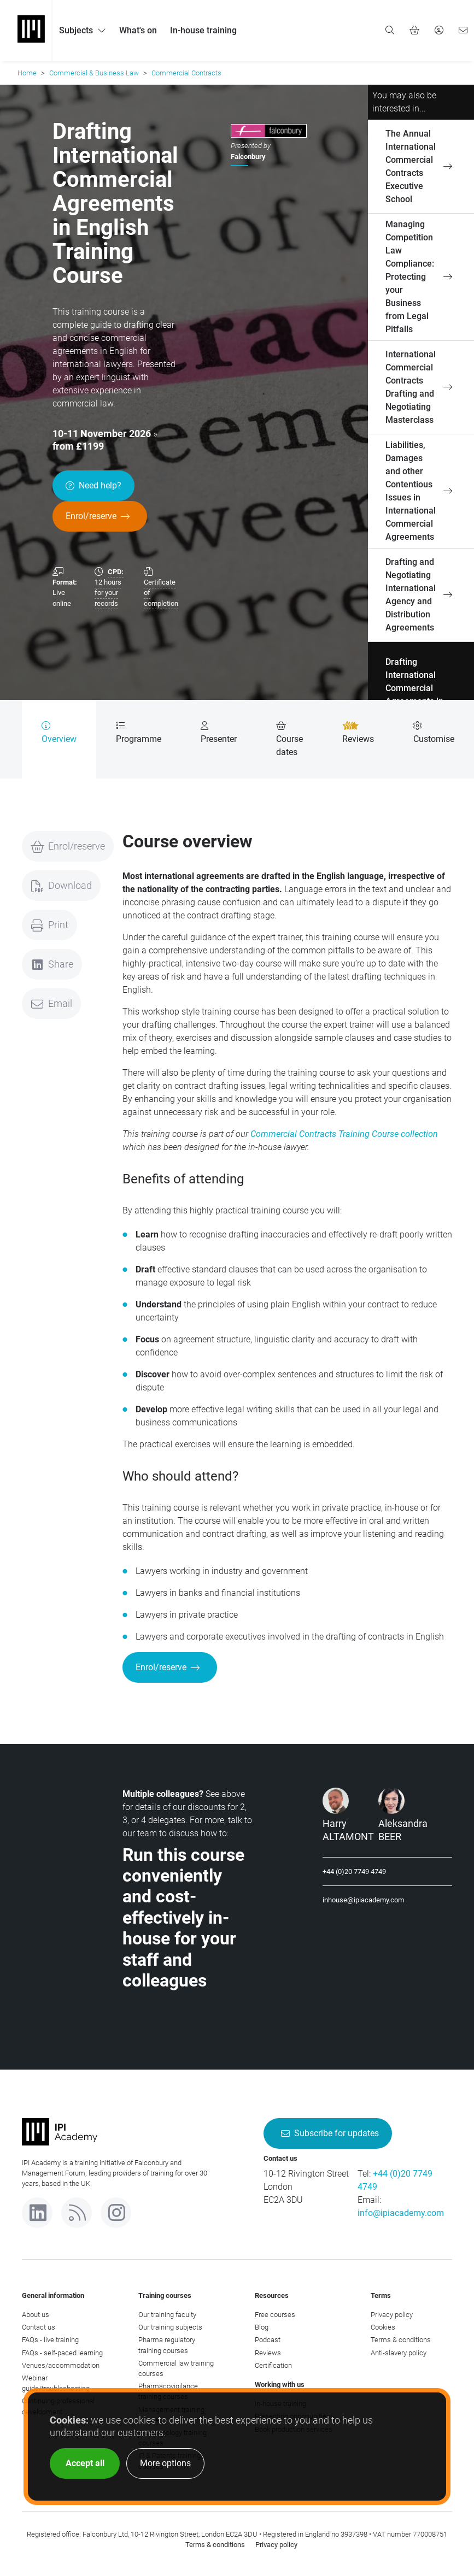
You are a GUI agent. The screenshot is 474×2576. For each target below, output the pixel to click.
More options (165, 2463)
